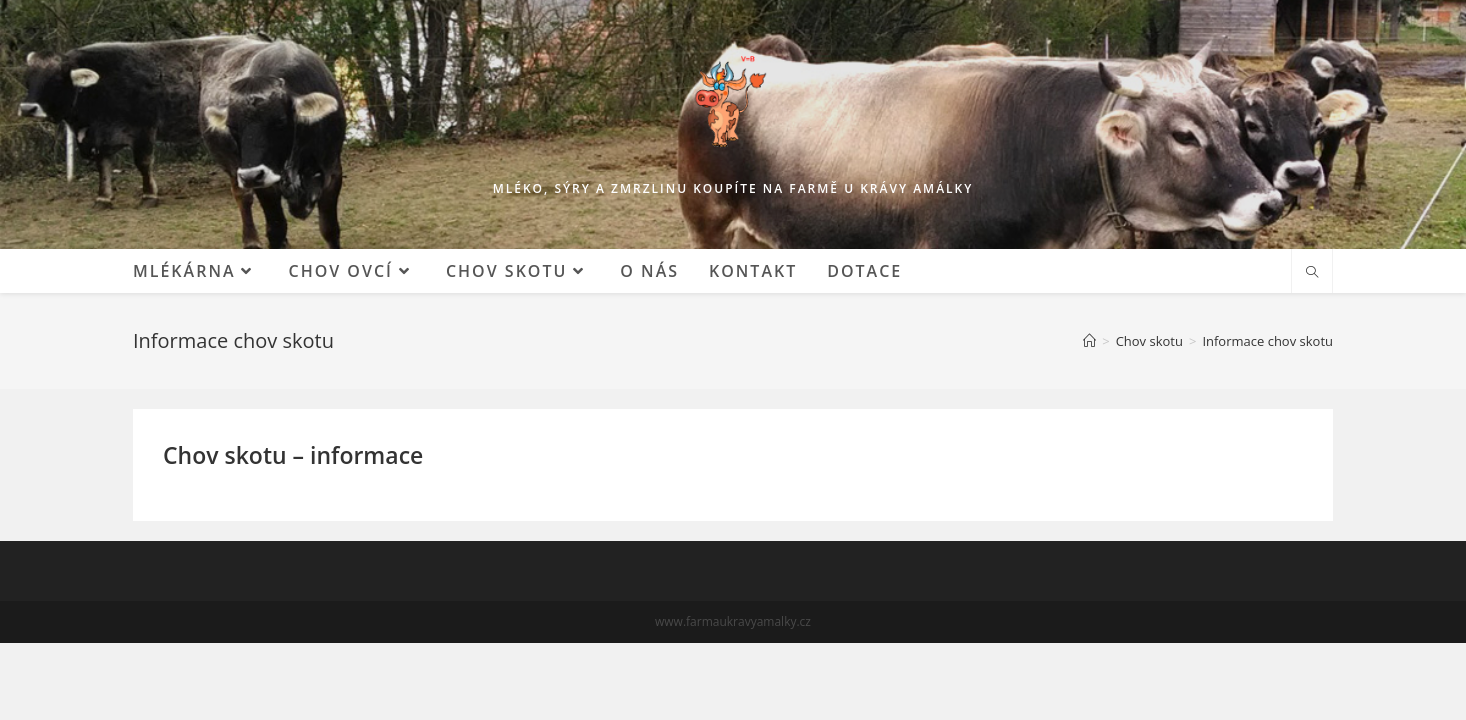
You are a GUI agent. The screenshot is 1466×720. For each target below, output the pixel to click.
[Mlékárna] (1089, 341)
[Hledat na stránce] (1312, 273)
